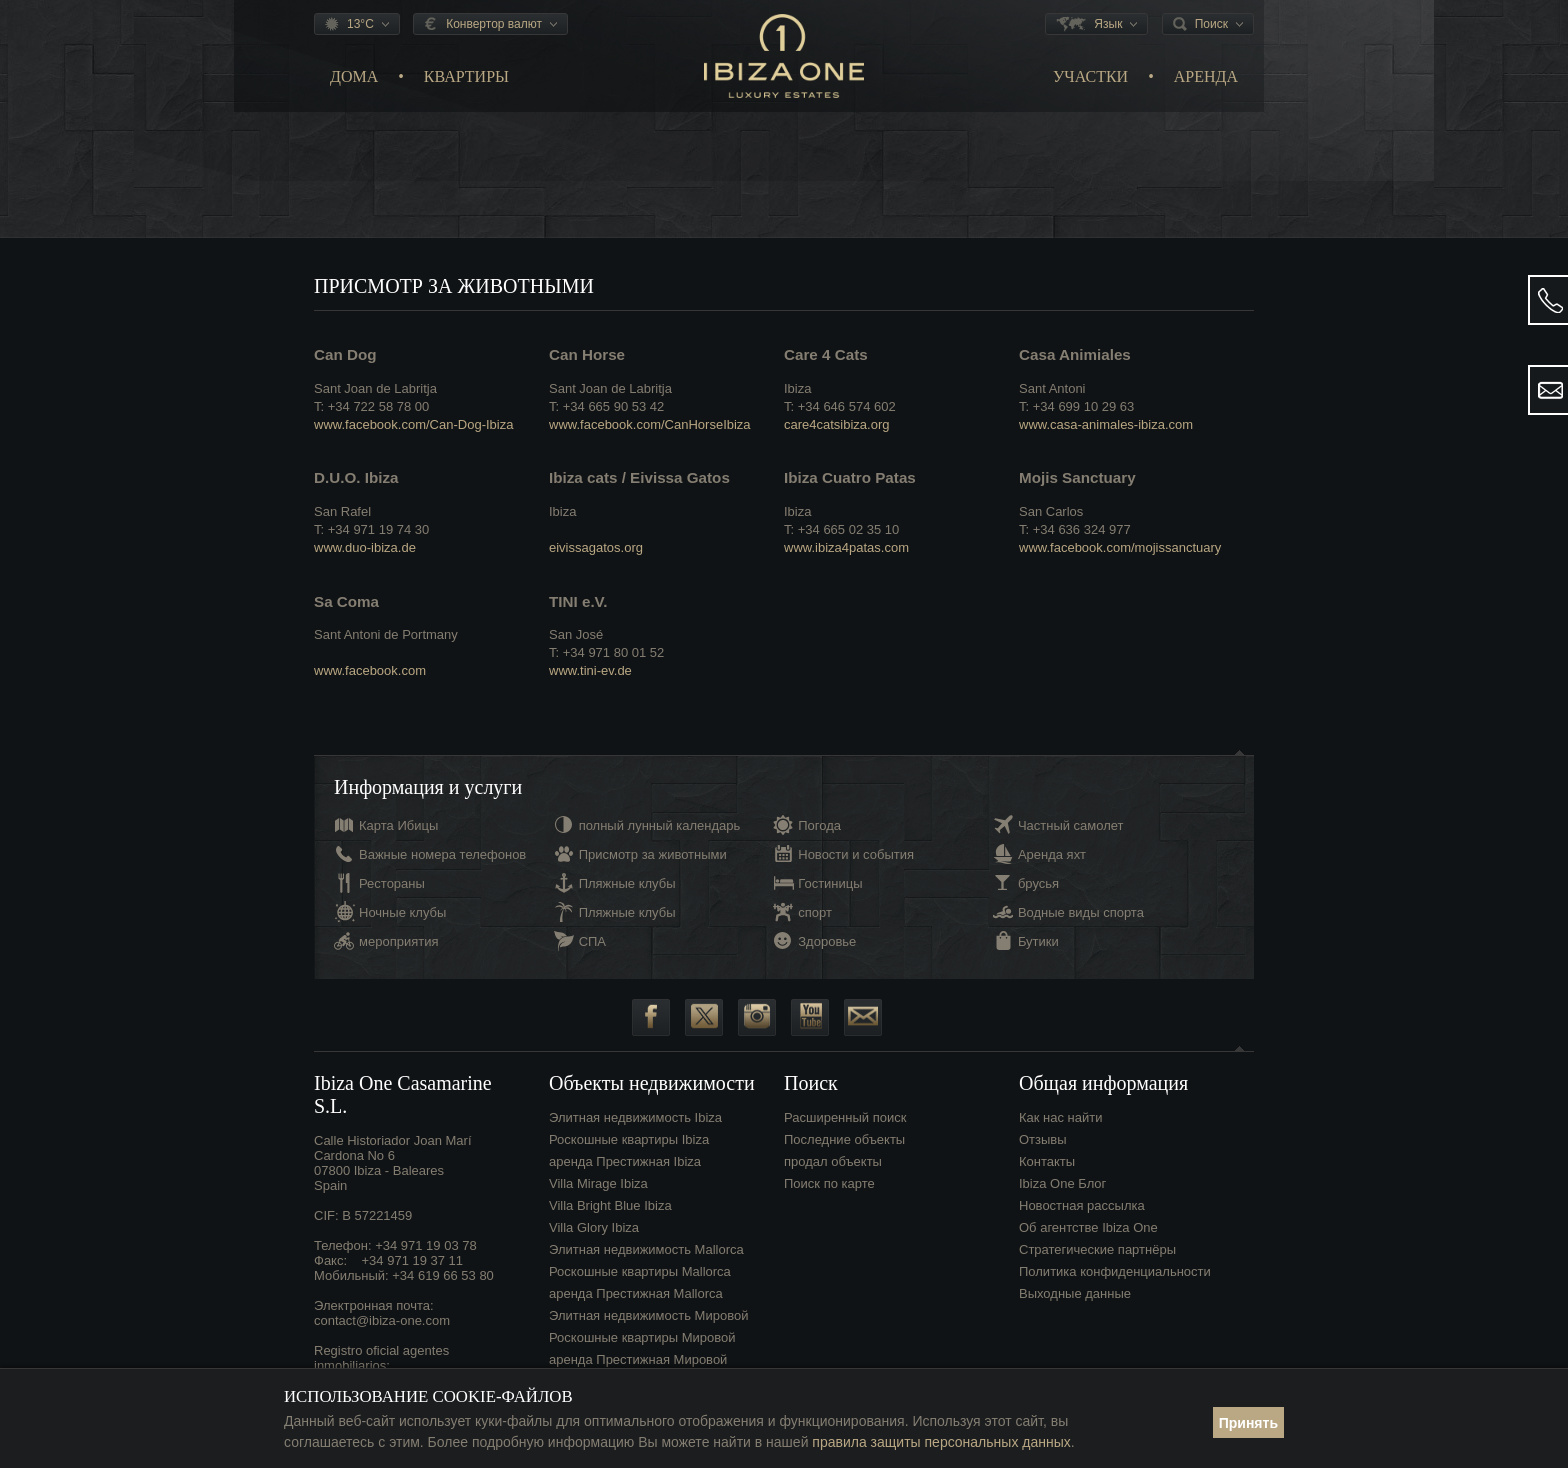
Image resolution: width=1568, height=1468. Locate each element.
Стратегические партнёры (1097, 1249)
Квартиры (466, 76)
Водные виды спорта (1081, 912)
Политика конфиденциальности (1115, 1271)
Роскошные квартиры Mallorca (640, 1271)
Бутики (1038, 941)
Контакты (1047, 1161)
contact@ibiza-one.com (382, 1320)
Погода (819, 825)
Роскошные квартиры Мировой (642, 1337)
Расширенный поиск (845, 1117)
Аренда (1206, 76)
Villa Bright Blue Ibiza (610, 1205)
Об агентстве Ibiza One (1088, 1227)
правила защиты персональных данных (941, 1442)
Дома (354, 76)
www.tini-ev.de (590, 670)
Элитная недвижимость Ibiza (635, 1117)
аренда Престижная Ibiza (625, 1161)
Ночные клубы (402, 912)
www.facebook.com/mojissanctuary (1120, 547)
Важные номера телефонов (442, 854)
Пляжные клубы (627, 883)
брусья (1038, 883)
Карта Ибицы (398, 825)
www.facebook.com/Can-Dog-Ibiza (413, 424)
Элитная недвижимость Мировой (648, 1315)
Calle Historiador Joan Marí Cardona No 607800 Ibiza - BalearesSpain (393, 1163)
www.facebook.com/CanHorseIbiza (650, 424)
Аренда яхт (1052, 854)
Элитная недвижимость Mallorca (646, 1249)
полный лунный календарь (660, 825)
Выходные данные (1075, 1293)
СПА (592, 941)
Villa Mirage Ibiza (598, 1183)
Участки (1090, 76)
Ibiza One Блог (1062, 1183)
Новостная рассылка (1082, 1205)
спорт (815, 912)
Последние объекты (844, 1139)
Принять (1248, 1423)
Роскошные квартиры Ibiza (629, 1139)
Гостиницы (830, 883)
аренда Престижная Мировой (638, 1359)
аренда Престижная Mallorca (636, 1293)
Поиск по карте (829, 1183)
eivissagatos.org (596, 547)
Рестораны (392, 883)
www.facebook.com (370, 670)
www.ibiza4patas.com (846, 547)
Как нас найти (1061, 1117)
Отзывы (1043, 1139)
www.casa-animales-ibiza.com (1106, 424)
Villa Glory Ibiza (594, 1227)
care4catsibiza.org (837, 424)
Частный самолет (1071, 825)
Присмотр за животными (653, 854)
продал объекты (833, 1161)
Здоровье (827, 941)
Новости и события (856, 854)
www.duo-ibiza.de (365, 547)
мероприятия (398, 941)
